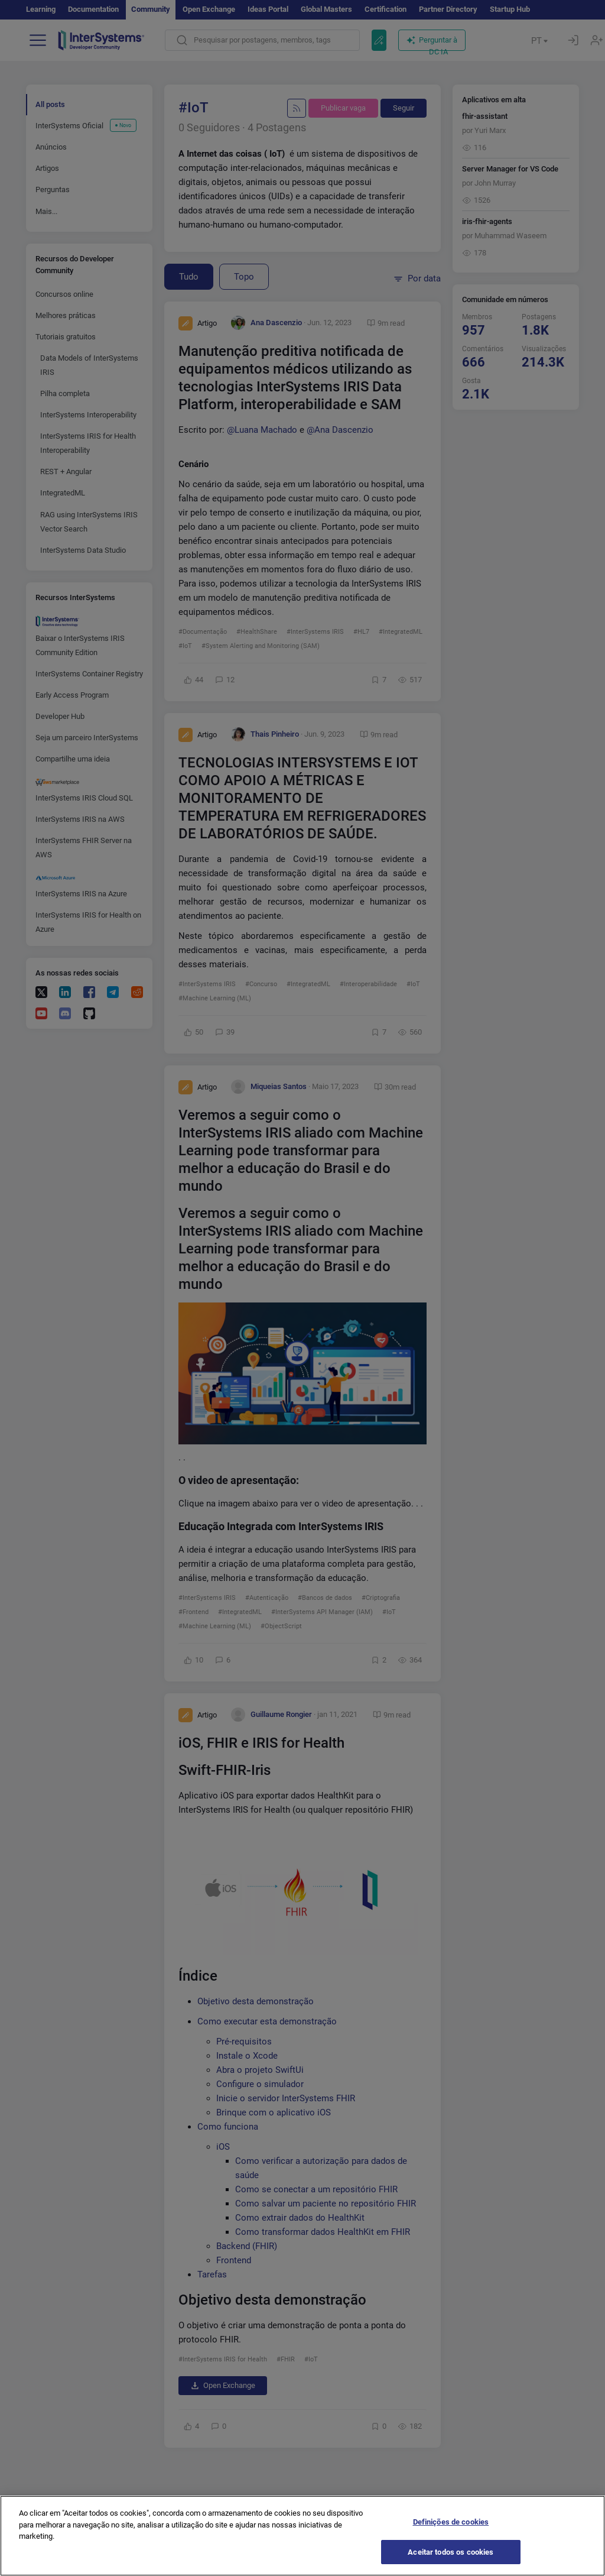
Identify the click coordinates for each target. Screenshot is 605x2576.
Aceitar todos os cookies (450, 2560)
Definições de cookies (451, 2530)
